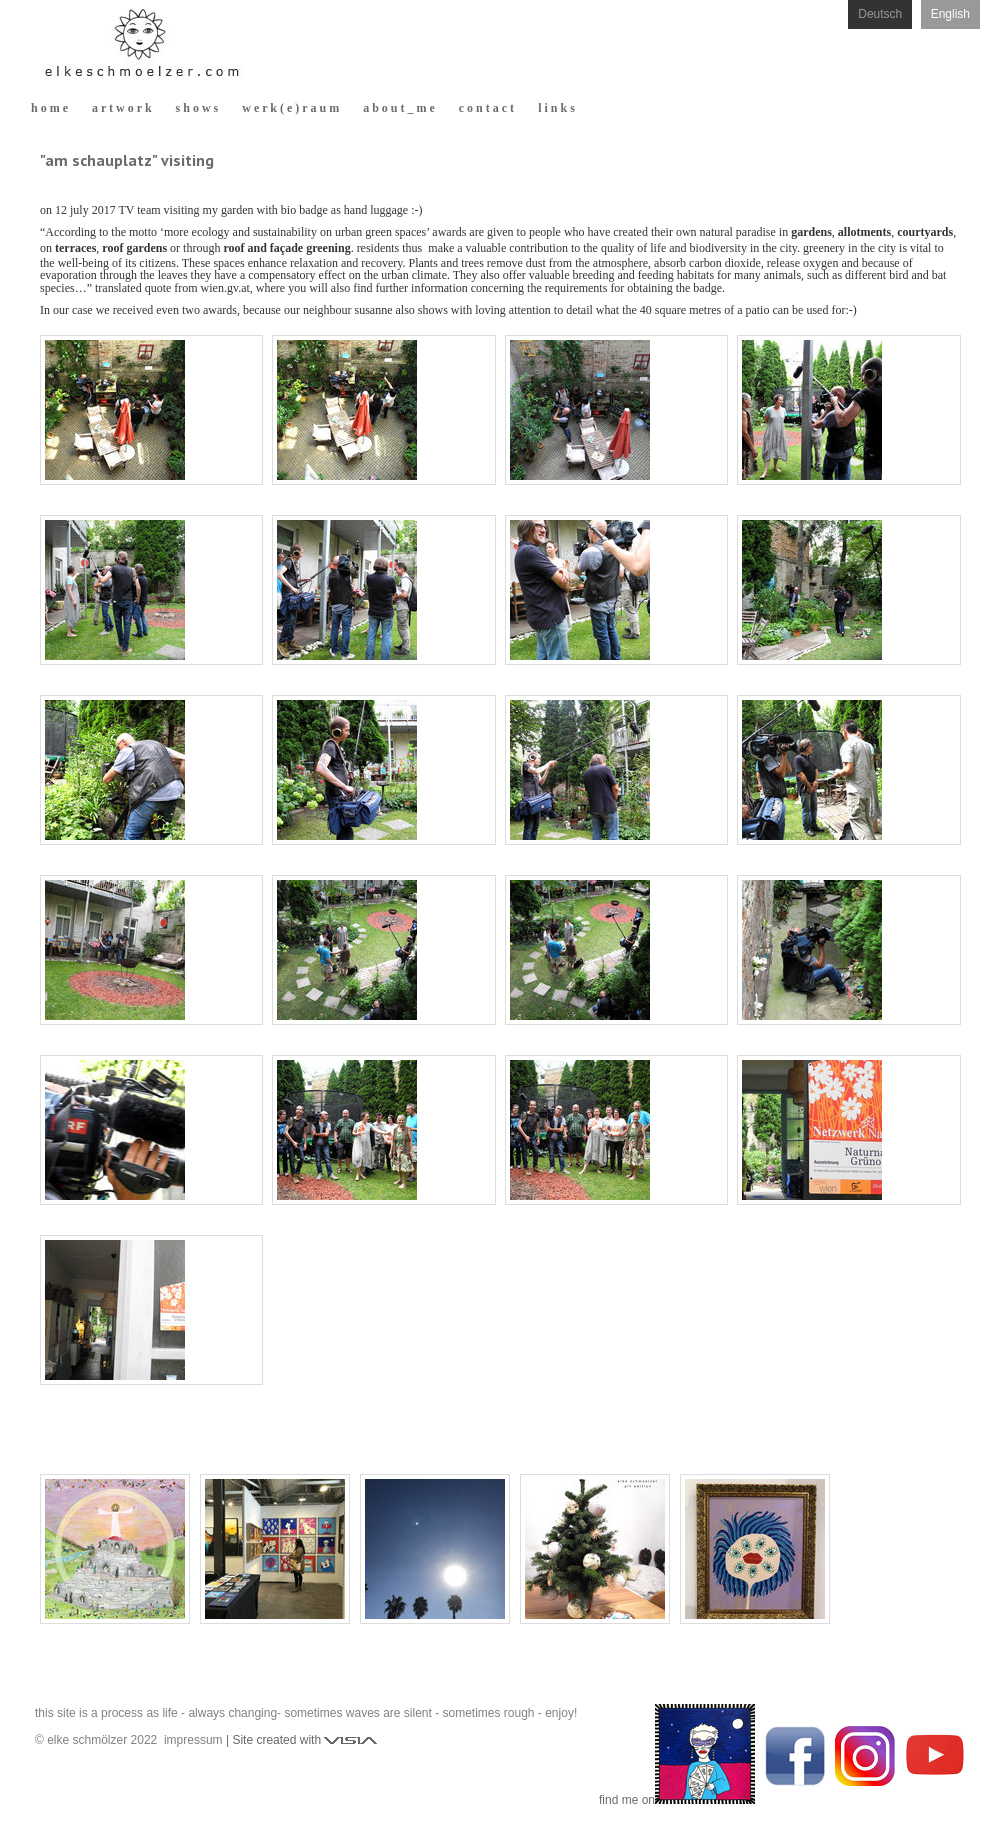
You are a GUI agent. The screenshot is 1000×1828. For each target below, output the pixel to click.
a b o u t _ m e (399, 108)
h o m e (49, 108)
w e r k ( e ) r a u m (290, 108)
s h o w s (197, 108)
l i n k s (556, 108)
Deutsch (880, 14)
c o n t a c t (486, 108)
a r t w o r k (122, 108)
